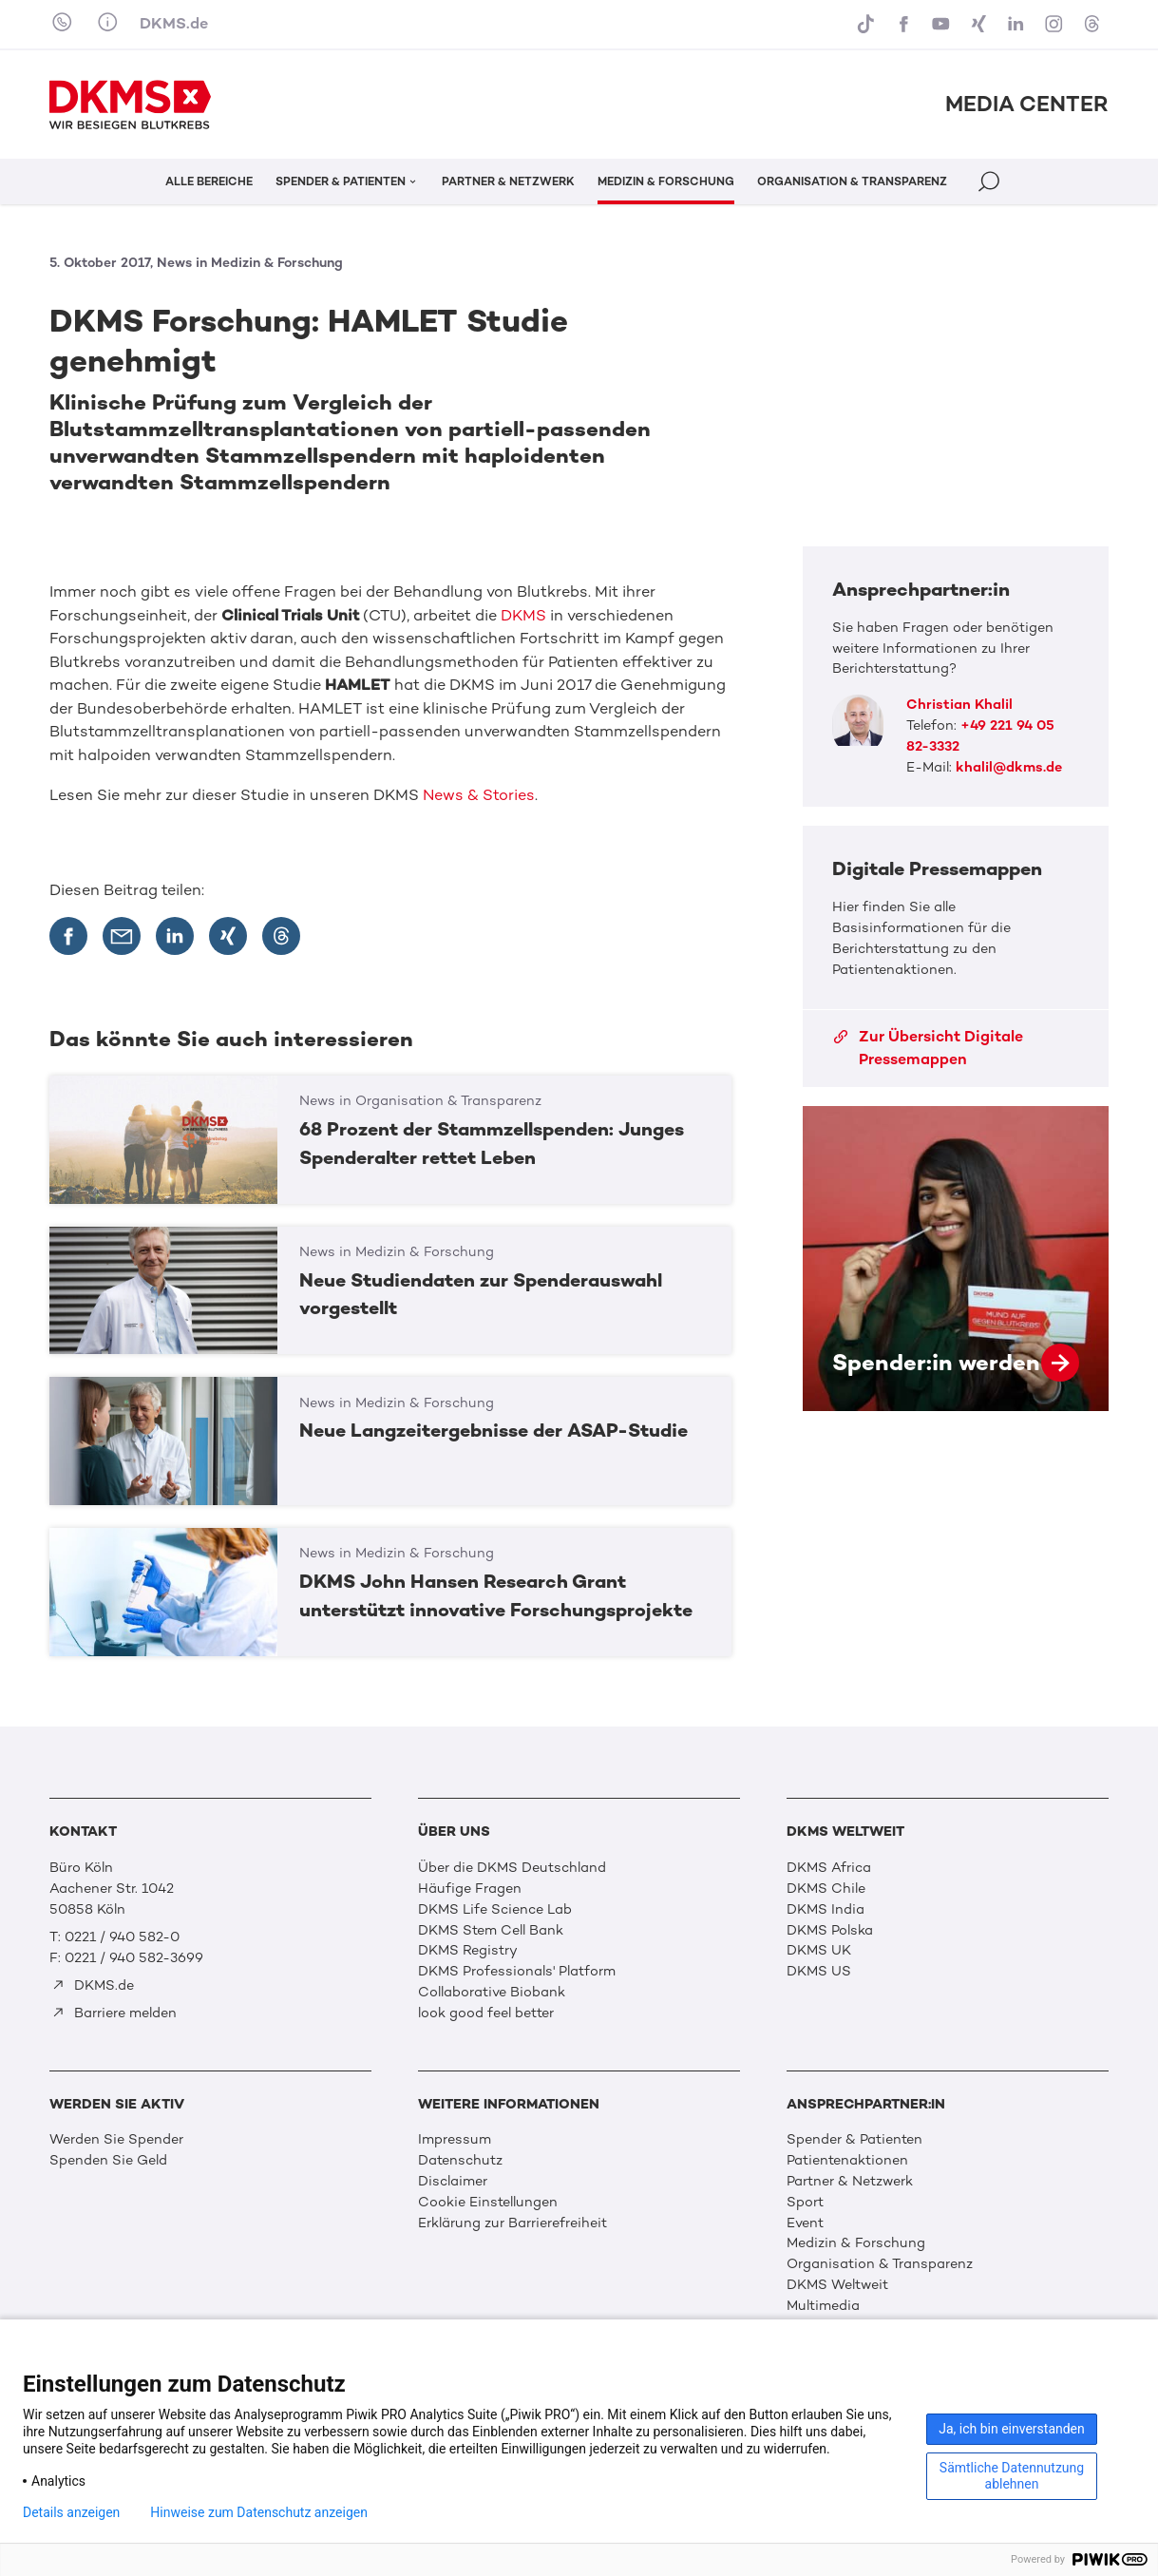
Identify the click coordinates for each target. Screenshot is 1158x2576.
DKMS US (819, 1970)
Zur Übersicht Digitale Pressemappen (928, 1047)
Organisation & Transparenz (880, 2263)
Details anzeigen (71, 2512)
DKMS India (825, 1909)
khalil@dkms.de (1009, 766)
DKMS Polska (830, 1929)
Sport (805, 2201)
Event (805, 2222)
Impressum (454, 2138)
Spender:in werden (956, 1259)
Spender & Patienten (854, 2138)
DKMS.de (174, 23)
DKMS (523, 615)
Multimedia (823, 2305)
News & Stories (479, 795)
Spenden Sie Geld (108, 2159)
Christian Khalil (959, 704)
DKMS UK (819, 1949)
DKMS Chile (826, 1888)
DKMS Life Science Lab (495, 1909)
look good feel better (486, 2012)
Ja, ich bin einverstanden (1012, 2428)
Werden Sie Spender (116, 2138)
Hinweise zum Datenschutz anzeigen (259, 2512)
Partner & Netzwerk (850, 2180)
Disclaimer (452, 2180)
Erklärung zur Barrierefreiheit (512, 2222)
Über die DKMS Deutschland (512, 1867)
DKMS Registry (468, 1949)
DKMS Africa (829, 1867)
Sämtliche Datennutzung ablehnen (1012, 2475)
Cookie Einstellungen (488, 2201)
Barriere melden (114, 2012)
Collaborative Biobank (491, 1991)
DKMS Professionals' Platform (517, 1970)
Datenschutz (460, 2159)
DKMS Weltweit (837, 2284)
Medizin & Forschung (856, 2242)
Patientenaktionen (847, 2159)
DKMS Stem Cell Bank (490, 1929)
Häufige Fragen (470, 1888)
